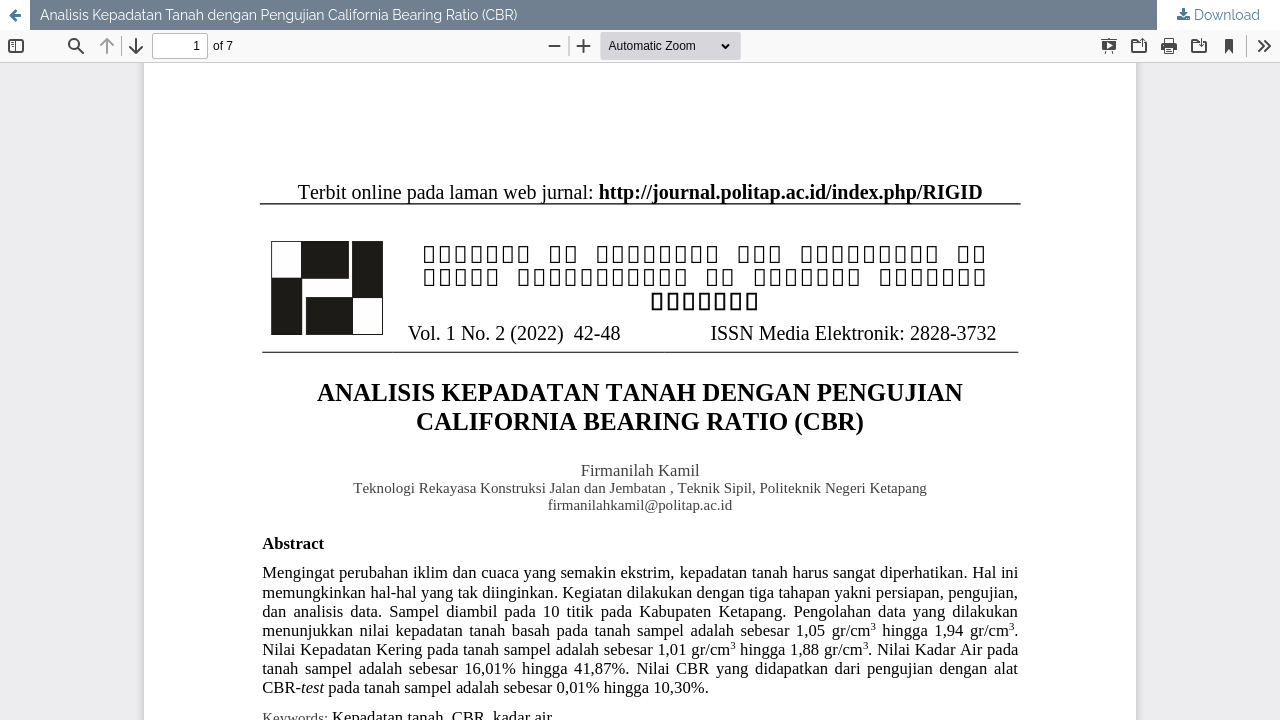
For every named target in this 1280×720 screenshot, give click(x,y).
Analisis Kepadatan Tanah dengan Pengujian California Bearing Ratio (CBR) (278, 15)
